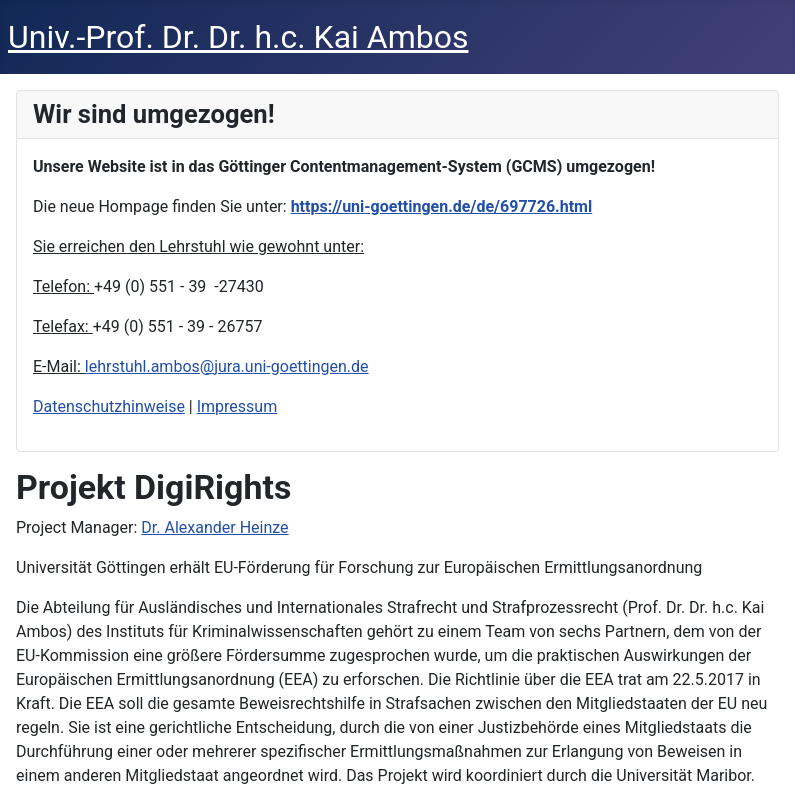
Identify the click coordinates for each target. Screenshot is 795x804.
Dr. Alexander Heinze (214, 527)
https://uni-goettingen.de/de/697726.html (442, 206)
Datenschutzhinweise (109, 406)
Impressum (237, 406)
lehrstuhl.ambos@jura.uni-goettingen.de (227, 366)
